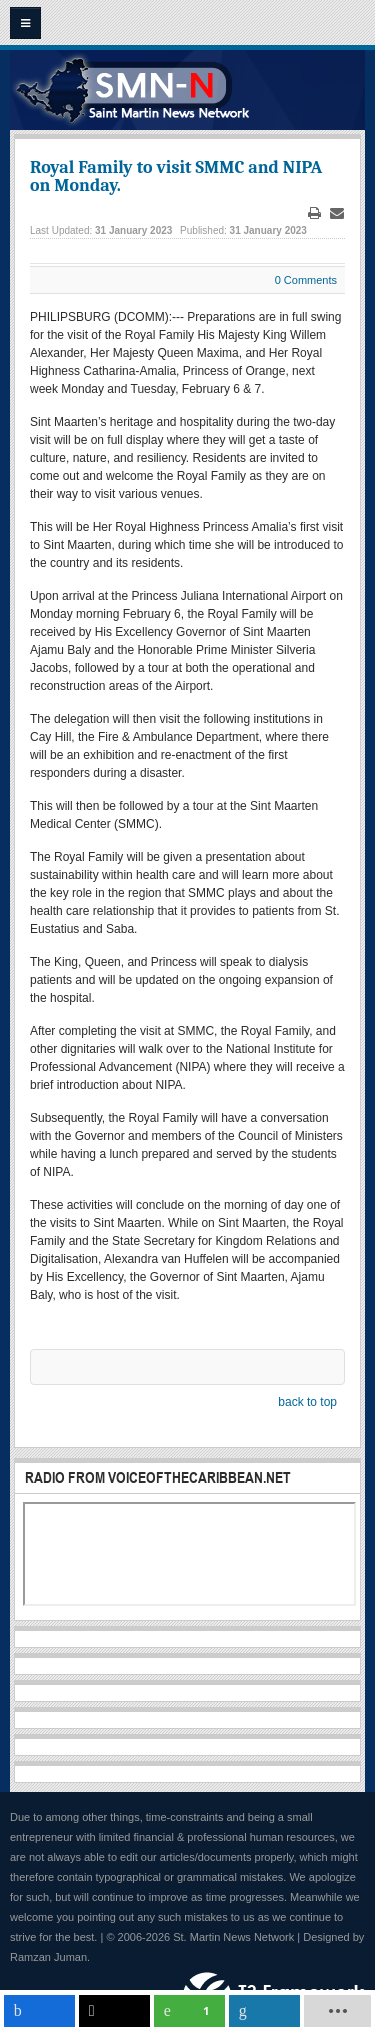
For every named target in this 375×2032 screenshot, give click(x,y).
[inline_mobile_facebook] (39, 2011)
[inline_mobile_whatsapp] (189, 2011)
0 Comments (306, 280)
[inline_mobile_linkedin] (264, 2011)
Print (315, 213)
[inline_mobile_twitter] (114, 2011)
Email (337, 213)
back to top (307, 1402)
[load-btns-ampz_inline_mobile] (338, 2011)
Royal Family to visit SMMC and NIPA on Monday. (176, 176)
